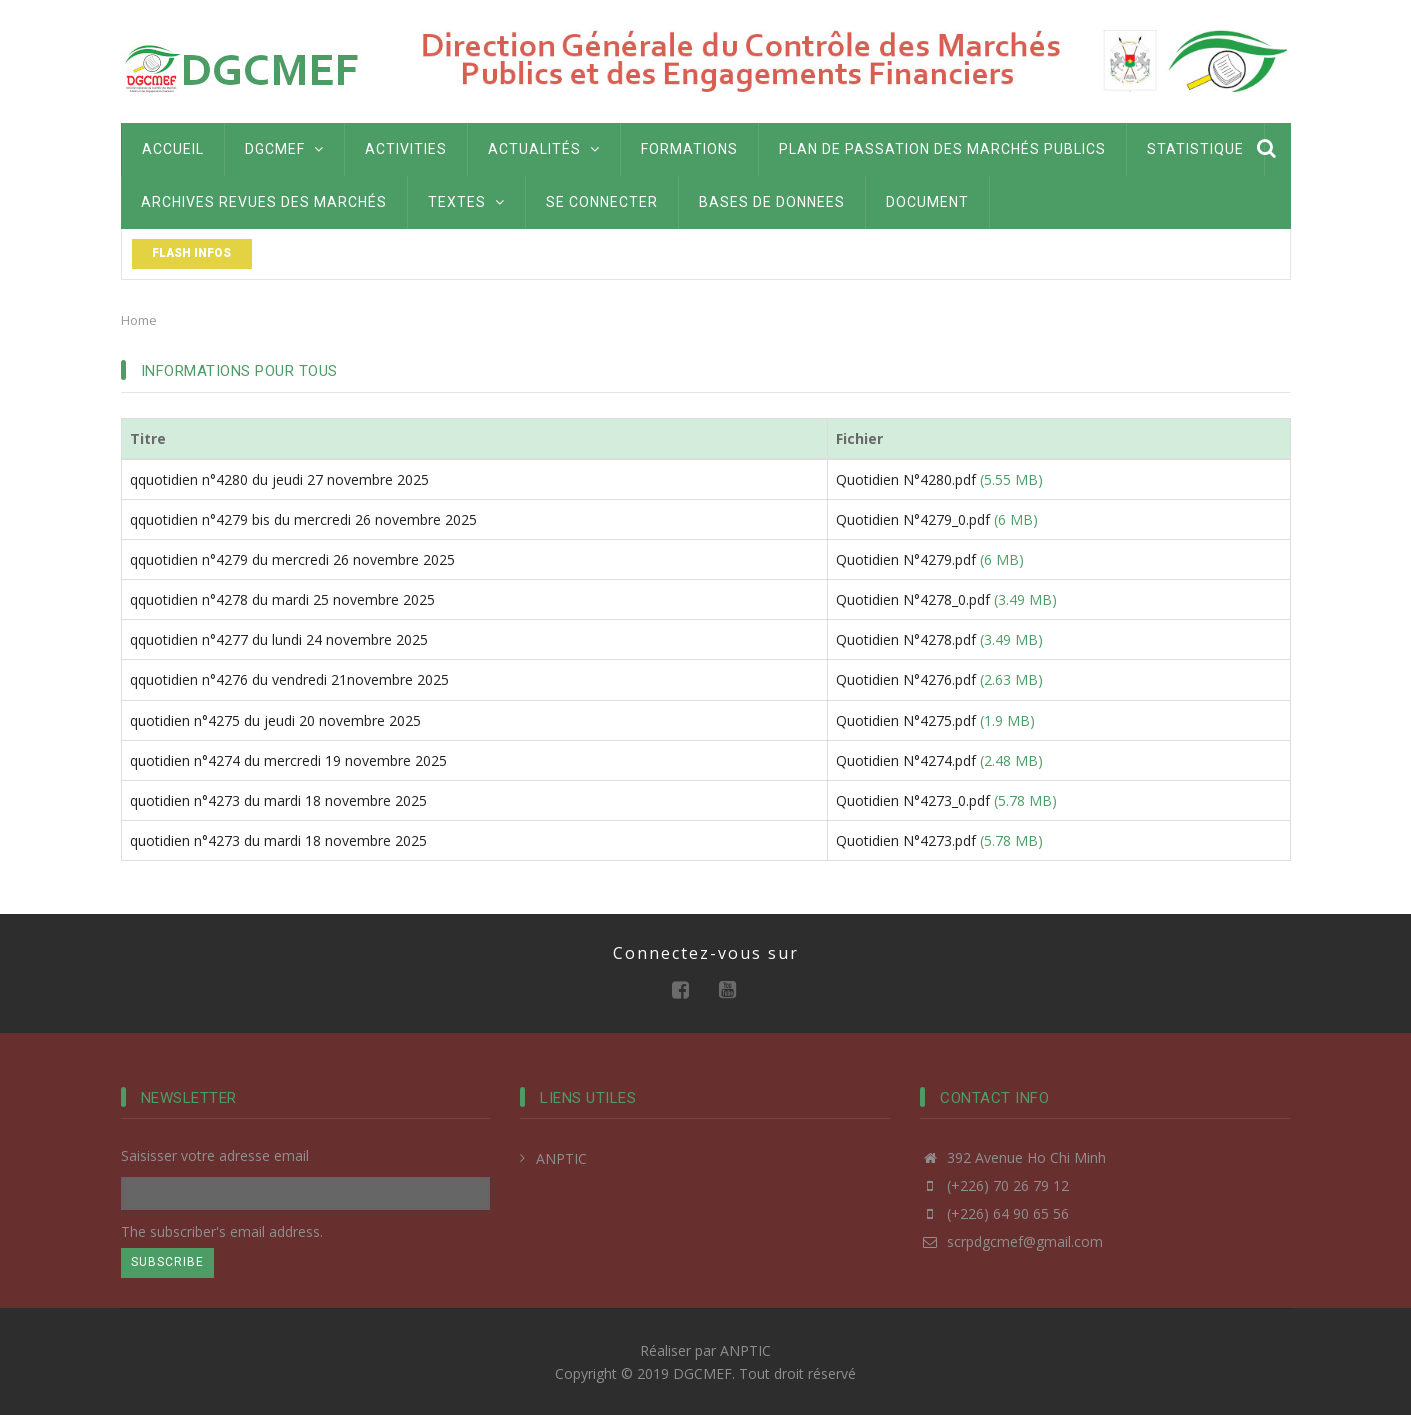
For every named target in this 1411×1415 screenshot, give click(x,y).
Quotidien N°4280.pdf (906, 479)
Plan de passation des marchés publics (942, 149)
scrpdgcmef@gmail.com (1011, 1241)
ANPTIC (561, 1158)
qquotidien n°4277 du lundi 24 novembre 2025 (279, 639)
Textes (466, 202)
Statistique (1195, 149)
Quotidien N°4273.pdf (906, 840)
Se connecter (602, 202)
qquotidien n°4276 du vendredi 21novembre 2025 (289, 679)
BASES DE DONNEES (772, 202)
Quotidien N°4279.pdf (906, 559)
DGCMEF (284, 149)
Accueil (173, 149)
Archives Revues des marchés (264, 202)
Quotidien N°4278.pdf (906, 639)
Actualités (544, 149)
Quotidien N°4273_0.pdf (913, 800)
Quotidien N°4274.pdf (906, 760)
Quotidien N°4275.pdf (906, 720)
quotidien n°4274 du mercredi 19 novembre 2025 (288, 760)
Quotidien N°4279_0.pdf (913, 519)
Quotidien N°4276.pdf (906, 679)
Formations (689, 149)
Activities (406, 149)
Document (927, 202)
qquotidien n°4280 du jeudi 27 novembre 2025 (279, 479)
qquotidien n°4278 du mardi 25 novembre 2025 (282, 599)
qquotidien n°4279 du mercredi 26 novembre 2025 (292, 559)
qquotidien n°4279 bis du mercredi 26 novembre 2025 (303, 519)
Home (139, 320)
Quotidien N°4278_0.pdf (913, 599)
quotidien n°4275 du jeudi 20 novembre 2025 (275, 720)
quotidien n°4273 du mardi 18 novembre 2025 (278, 800)
